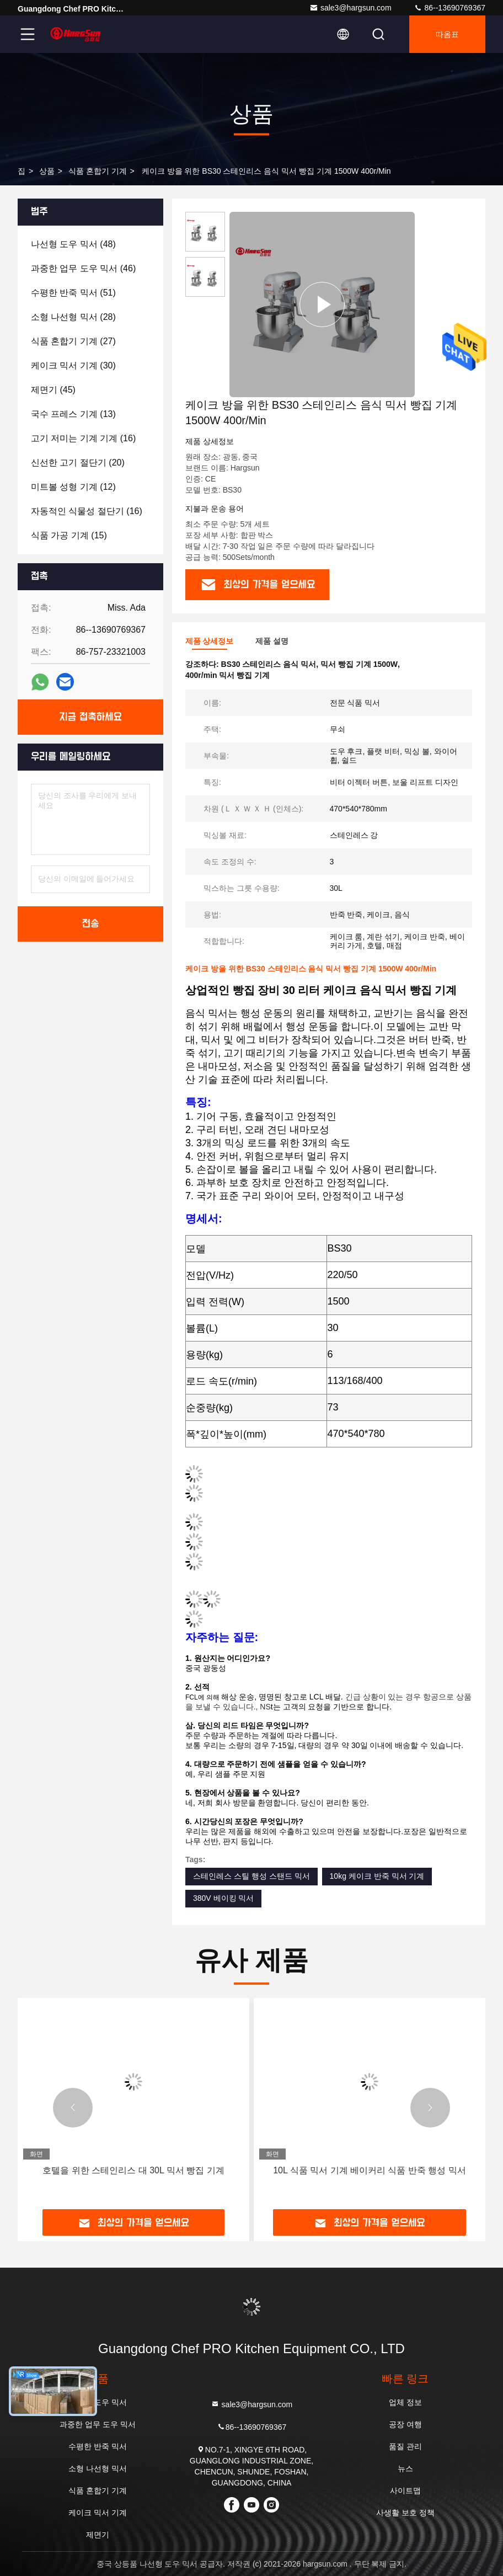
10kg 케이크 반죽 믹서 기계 (377, 1876)
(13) (73, 414)
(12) (73, 486)
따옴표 (447, 34)
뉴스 (405, 2468)
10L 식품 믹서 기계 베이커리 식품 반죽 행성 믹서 (369, 2170)
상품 (47, 171)
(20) (78, 462)
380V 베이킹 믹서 (223, 1898)
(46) (83, 268)
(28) (73, 317)
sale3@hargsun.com (350, 7)
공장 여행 (405, 2424)
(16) (83, 438)
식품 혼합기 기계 (97, 171)
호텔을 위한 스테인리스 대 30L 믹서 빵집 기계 (133, 2170)
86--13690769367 (449, 7)
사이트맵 (405, 2490)
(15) (69, 535)
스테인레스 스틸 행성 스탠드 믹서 (251, 1876)
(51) (73, 292)
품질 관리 (405, 2446)
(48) (73, 244)
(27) (73, 341)
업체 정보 (405, 2402)
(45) (53, 389)
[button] (73, 2108)
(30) (73, 365)
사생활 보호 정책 (405, 2512)
